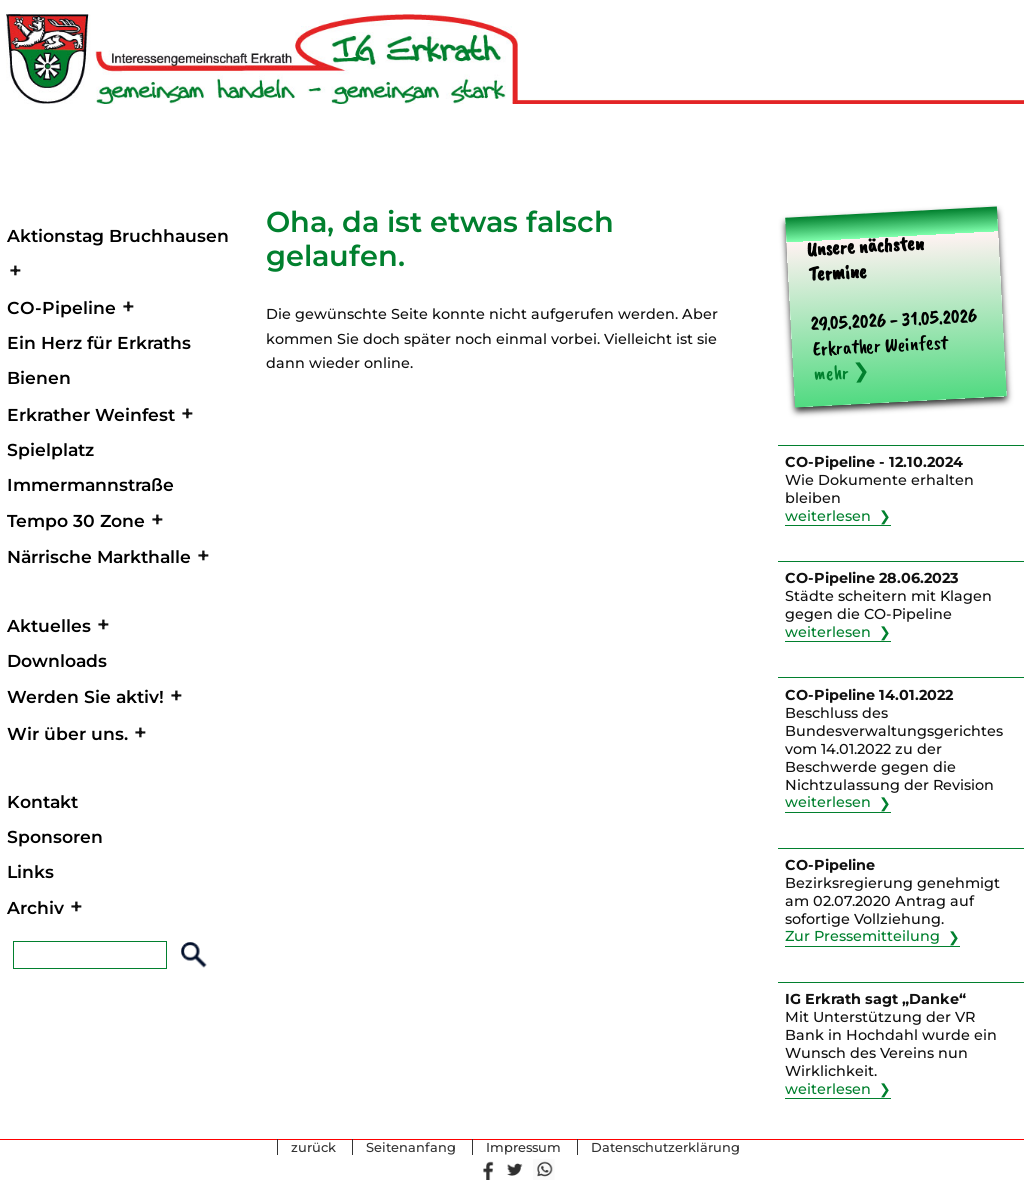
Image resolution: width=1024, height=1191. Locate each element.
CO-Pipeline (61, 307)
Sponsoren (55, 836)
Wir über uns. (67, 733)
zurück (313, 1148)
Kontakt (42, 801)
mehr (831, 372)
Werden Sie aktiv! (85, 696)
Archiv (35, 907)
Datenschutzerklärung (665, 1148)
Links (30, 871)
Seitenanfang (411, 1148)
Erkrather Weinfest (91, 414)
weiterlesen (828, 516)
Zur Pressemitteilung (862, 937)
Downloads (57, 660)
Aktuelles (49, 625)
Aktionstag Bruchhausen (118, 235)
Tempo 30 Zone (76, 520)
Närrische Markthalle (99, 556)
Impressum (523, 1148)
